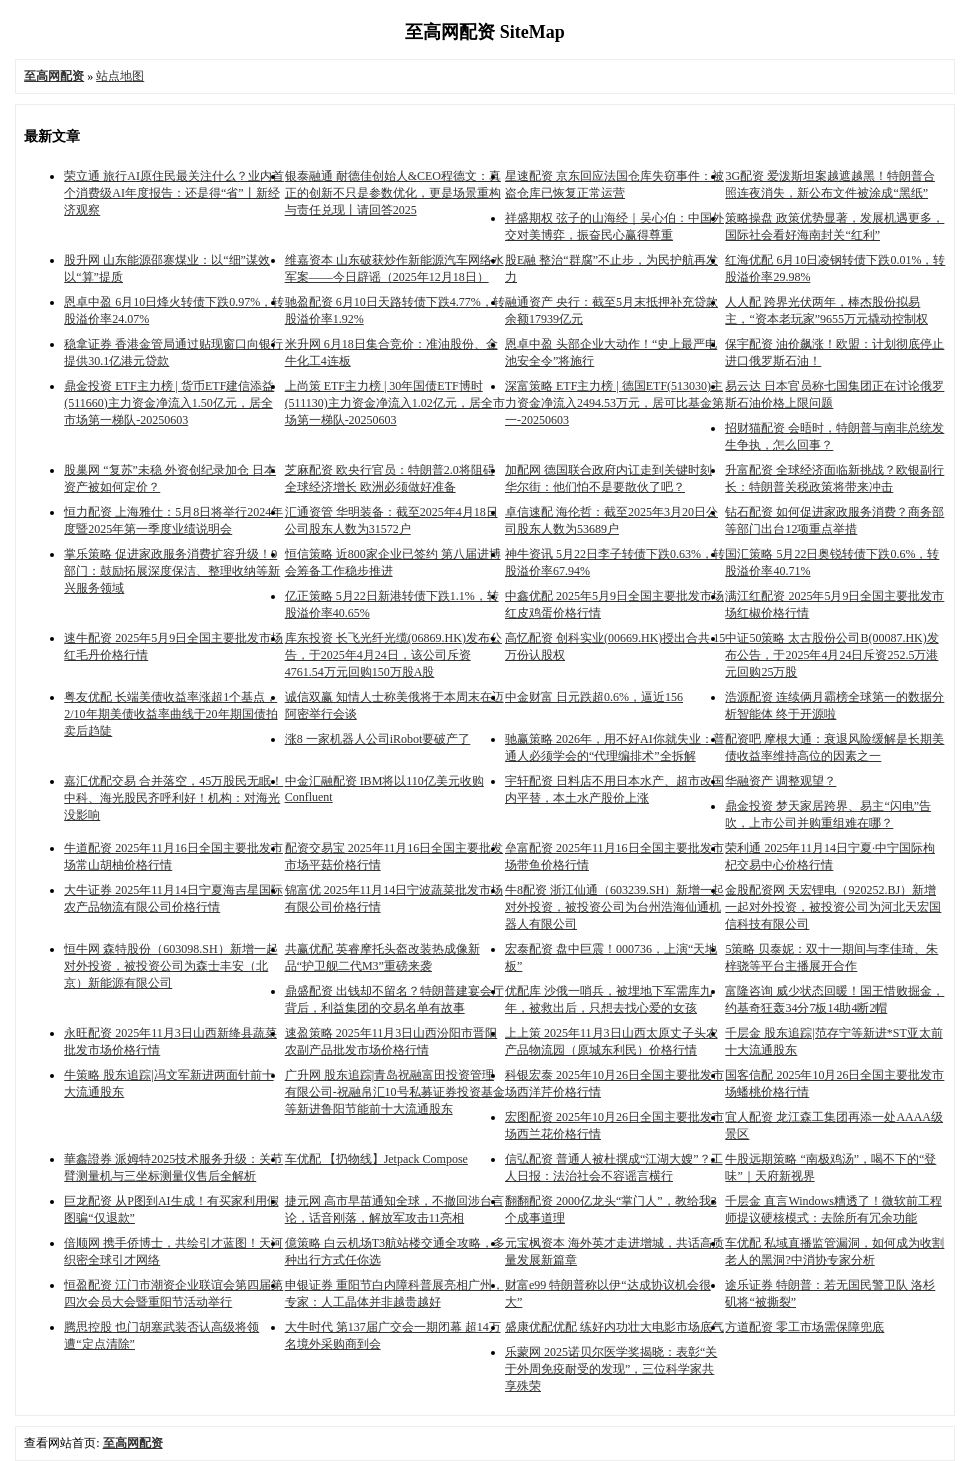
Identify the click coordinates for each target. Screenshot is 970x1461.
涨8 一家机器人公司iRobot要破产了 (378, 739)
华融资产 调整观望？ (780, 781)
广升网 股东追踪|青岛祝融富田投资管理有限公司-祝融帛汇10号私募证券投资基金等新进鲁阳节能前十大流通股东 (395, 1092)
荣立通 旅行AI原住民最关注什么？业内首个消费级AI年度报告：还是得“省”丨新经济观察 (174, 193)
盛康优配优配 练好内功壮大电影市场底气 (614, 1327)
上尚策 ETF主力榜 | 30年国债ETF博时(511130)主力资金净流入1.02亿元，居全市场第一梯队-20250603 (395, 403)
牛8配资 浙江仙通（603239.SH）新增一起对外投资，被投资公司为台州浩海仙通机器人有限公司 (614, 907)
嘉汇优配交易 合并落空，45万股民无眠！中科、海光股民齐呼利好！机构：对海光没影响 (173, 798)
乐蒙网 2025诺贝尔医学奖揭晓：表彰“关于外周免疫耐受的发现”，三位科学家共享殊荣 (611, 1369)
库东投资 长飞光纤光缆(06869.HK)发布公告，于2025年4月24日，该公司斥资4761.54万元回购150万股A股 (393, 655)
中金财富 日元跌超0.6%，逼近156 (594, 697)
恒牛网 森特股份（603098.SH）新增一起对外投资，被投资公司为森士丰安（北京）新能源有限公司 (170, 966)
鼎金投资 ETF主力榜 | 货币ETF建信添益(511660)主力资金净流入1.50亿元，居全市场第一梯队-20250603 (169, 403)
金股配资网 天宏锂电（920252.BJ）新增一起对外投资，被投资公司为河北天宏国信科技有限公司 (833, 907)
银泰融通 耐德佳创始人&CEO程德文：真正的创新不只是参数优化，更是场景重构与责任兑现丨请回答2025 (393, 193)
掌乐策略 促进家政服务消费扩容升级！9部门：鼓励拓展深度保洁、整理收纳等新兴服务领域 (172, 571)
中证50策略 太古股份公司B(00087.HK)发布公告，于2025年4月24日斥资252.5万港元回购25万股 (831, 655)
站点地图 (120, 76)
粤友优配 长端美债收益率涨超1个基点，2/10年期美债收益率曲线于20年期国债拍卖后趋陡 (170, 714)
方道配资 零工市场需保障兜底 (804, 1327)
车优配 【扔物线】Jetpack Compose (376, 1159)
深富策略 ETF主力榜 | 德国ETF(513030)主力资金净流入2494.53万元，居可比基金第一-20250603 (614, 403)
